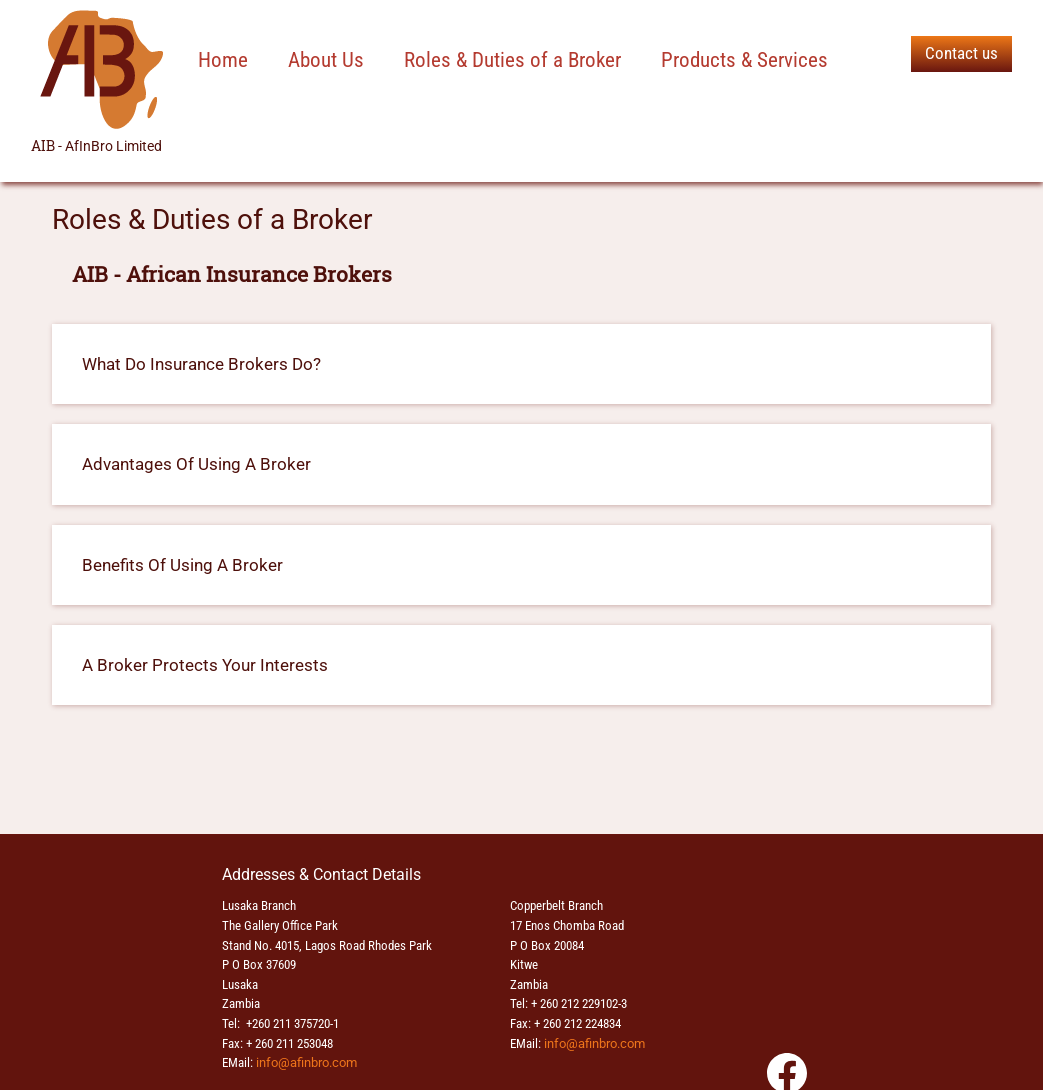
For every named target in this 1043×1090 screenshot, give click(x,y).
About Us (326, 59)
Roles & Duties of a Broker (512, 59)
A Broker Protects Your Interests (205, 665)
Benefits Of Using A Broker (182, 565)
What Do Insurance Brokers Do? (201, 364)
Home (223, 59)
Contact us (961, 53)
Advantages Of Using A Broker (196, 464)
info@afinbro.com (306, 1062)
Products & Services (744, 59)
